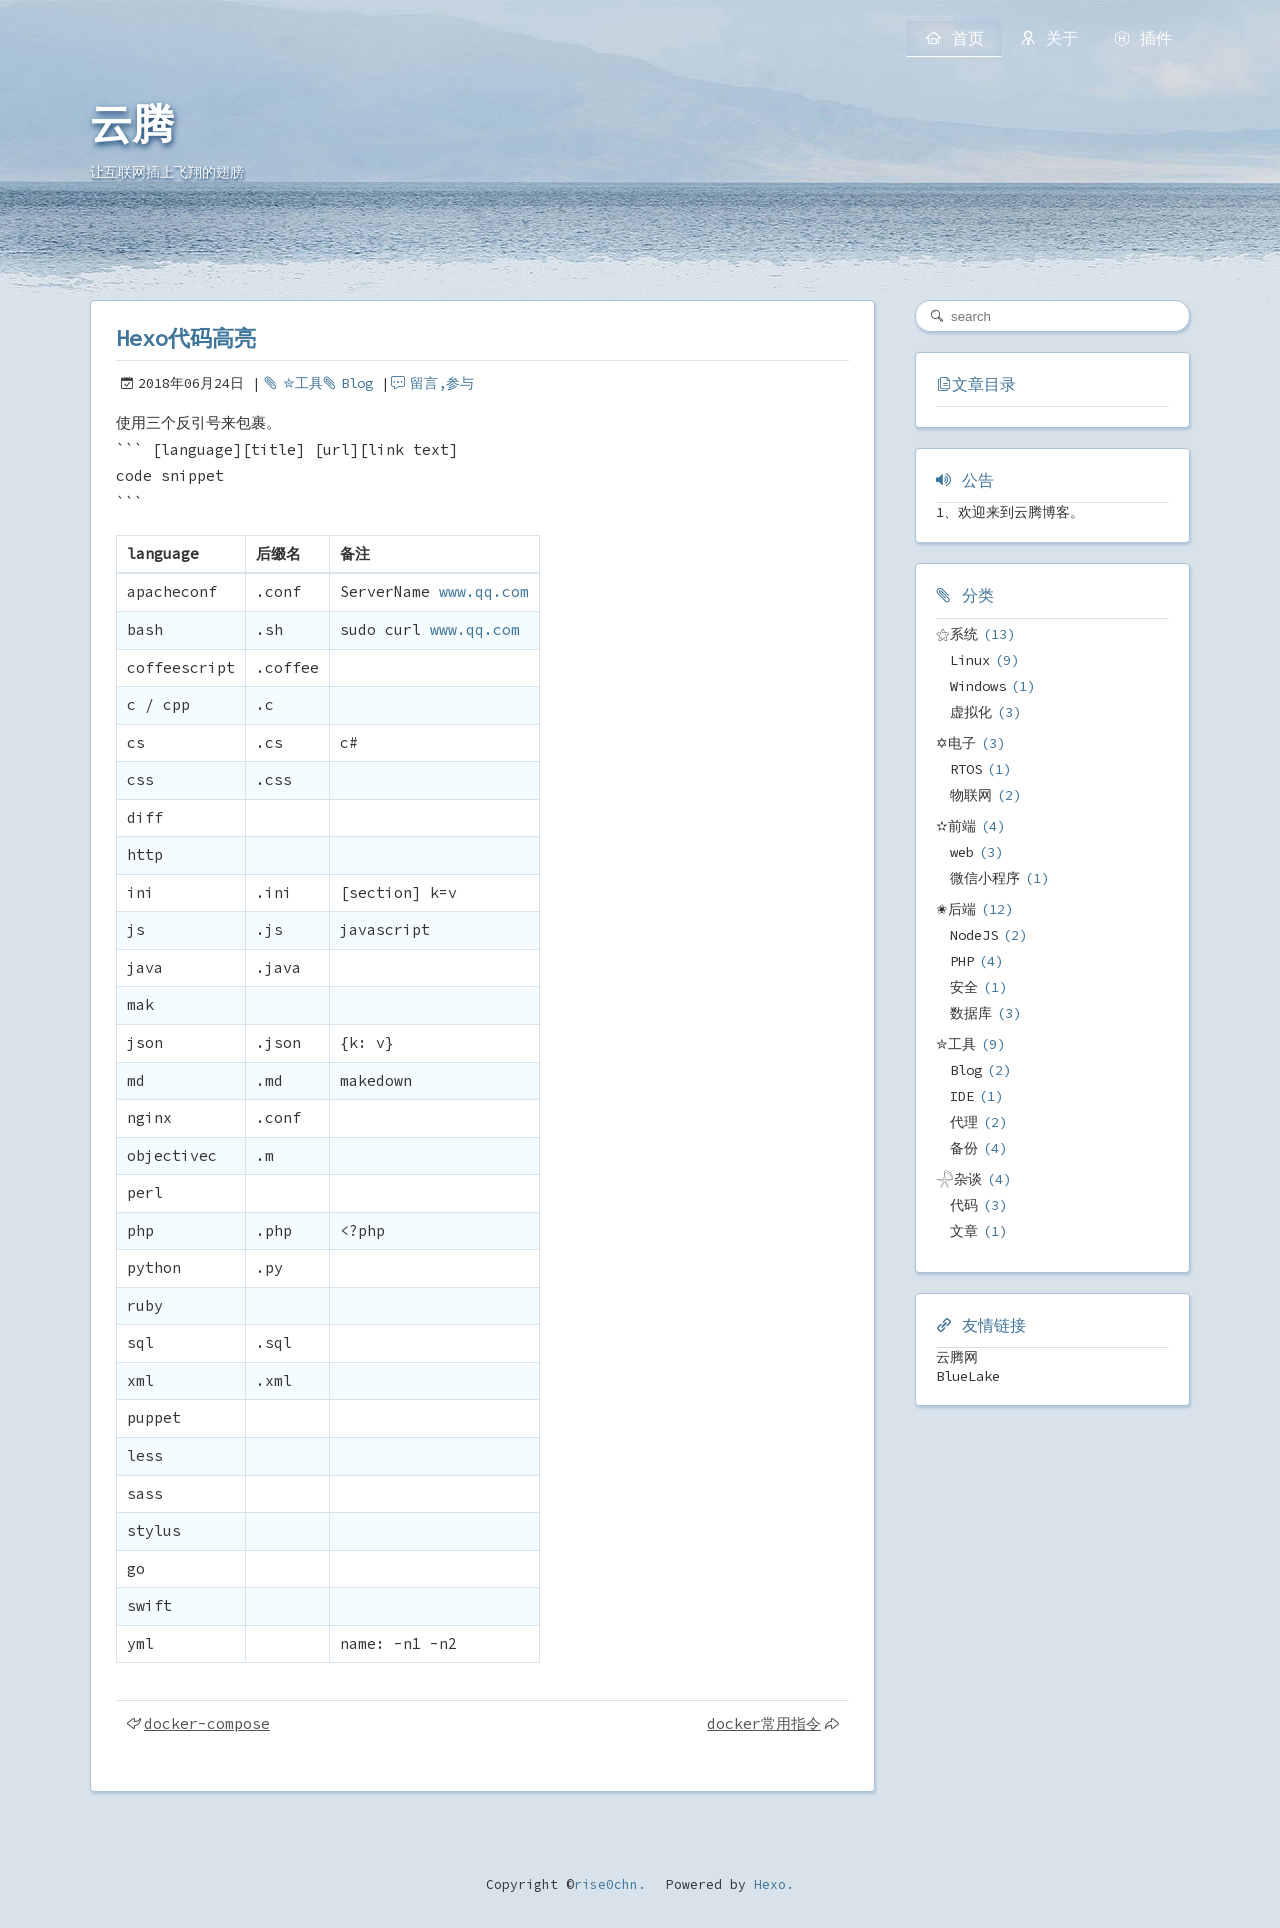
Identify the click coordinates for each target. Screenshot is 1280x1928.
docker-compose (207, 1723)
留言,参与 (442, 383)
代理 (964, 1122)
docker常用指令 (764, 1723)
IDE (962, 1096)
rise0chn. (610, 1884)
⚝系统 (957, 634)
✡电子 (956, 743)
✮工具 (303, 383)
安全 (964, 987)
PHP (962, 961)
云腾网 (957, 1357)
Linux (970, 660)
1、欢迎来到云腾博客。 (1010, 512)
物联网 (971, 795)
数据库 (971, 1013)
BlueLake (968, 1376)
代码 (964, 1205)
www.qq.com (484, 591)
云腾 (132, 125)
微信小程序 (985, 878)
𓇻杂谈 (959, 1179)
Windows (978, 686)
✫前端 (956, 826)
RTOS (966, 769)
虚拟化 (971, 712)
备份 (964, 1148)
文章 (964, 1231)
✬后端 (956, 909)
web (962, 852)
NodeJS (974, 935)
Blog (357, 383)
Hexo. (770, 1884)
